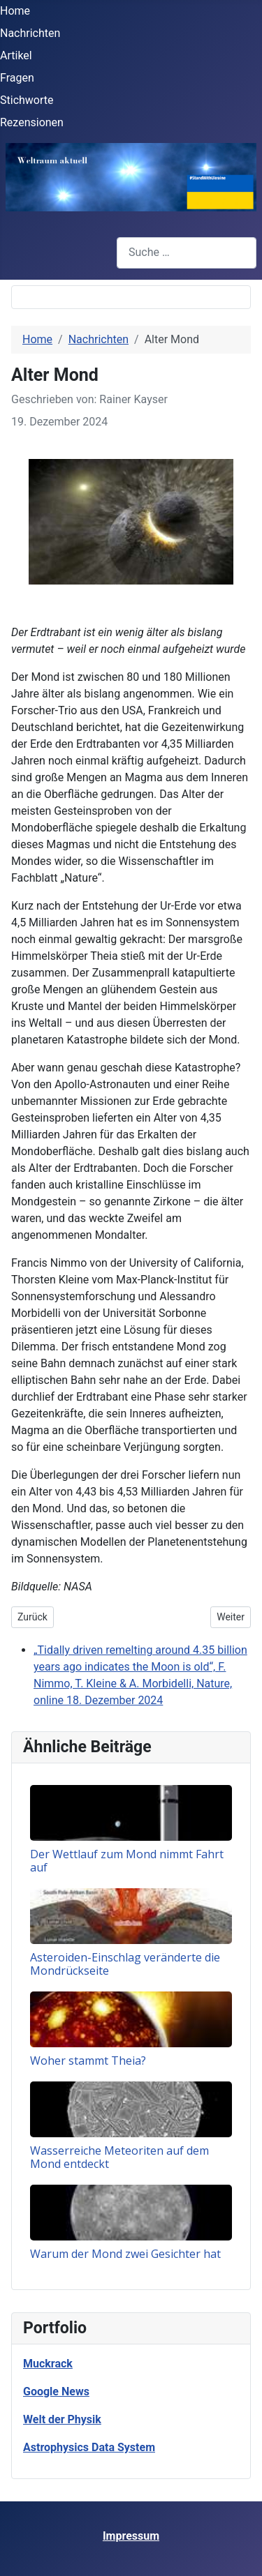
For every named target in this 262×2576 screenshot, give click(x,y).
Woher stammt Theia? (88, 2060)
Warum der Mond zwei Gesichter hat (125, 2253)
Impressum (131, 2536)
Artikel (16, 55)
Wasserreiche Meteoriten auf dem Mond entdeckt (119, 2157)
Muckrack (48, 2363)
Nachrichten (30, 33)
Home (15, 10)
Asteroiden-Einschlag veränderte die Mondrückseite (125, 1964)
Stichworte (27, 100)
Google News (56, 2391)
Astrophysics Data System (89, 2447)
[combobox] (186, 253)
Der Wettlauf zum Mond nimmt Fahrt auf (127, 1860)
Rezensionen (32, 122)
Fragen (17, 77)
